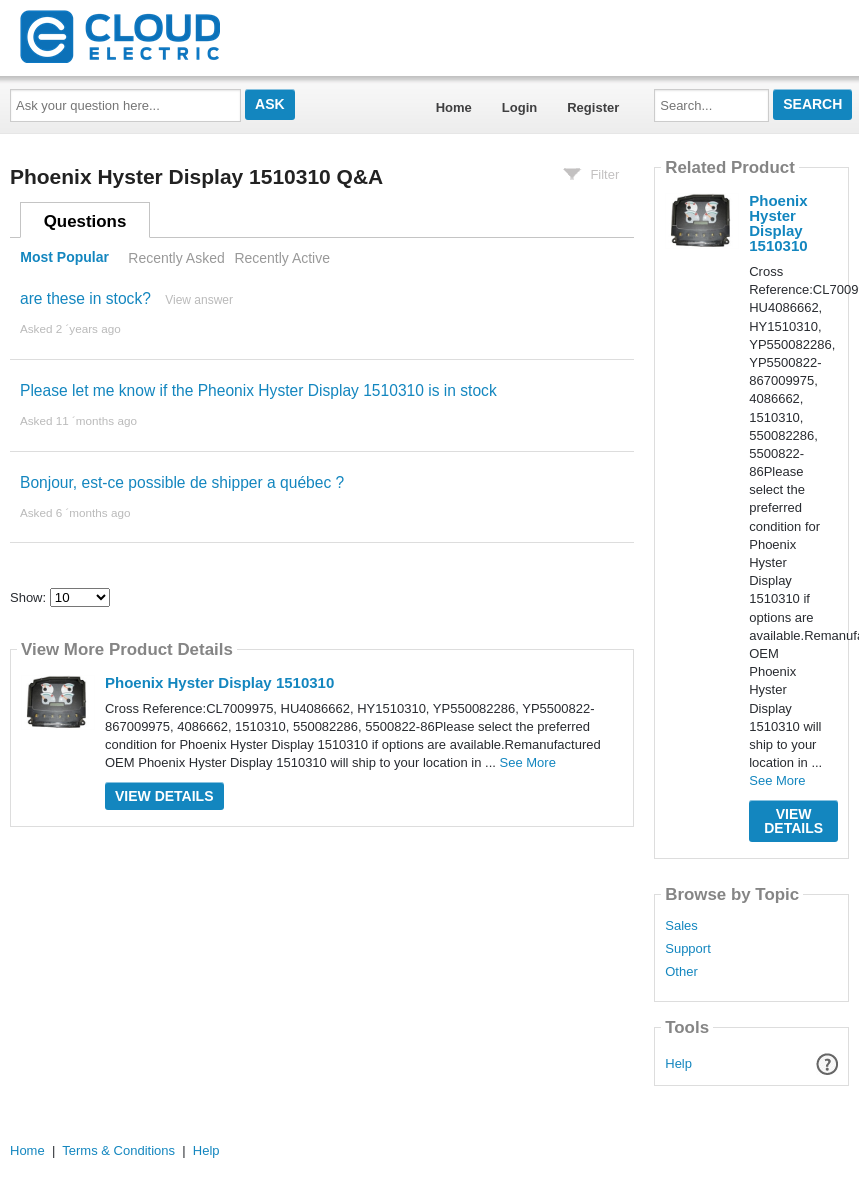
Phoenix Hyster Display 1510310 (219, 682)
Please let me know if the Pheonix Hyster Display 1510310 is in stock (258, 390)
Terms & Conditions (118, 1150)
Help (678, 1063)
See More (528, 762)
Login (519, 107)
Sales (681, 926)
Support (688, 949)
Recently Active (282, 258)
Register (593, 107)
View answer (199, 300)
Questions (85, 221)
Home (454, 107)
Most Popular (64, 258)
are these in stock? (85, 298)
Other (681, 972)
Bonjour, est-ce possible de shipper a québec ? (182, 482)
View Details (164, 796)
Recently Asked (176, 258)
